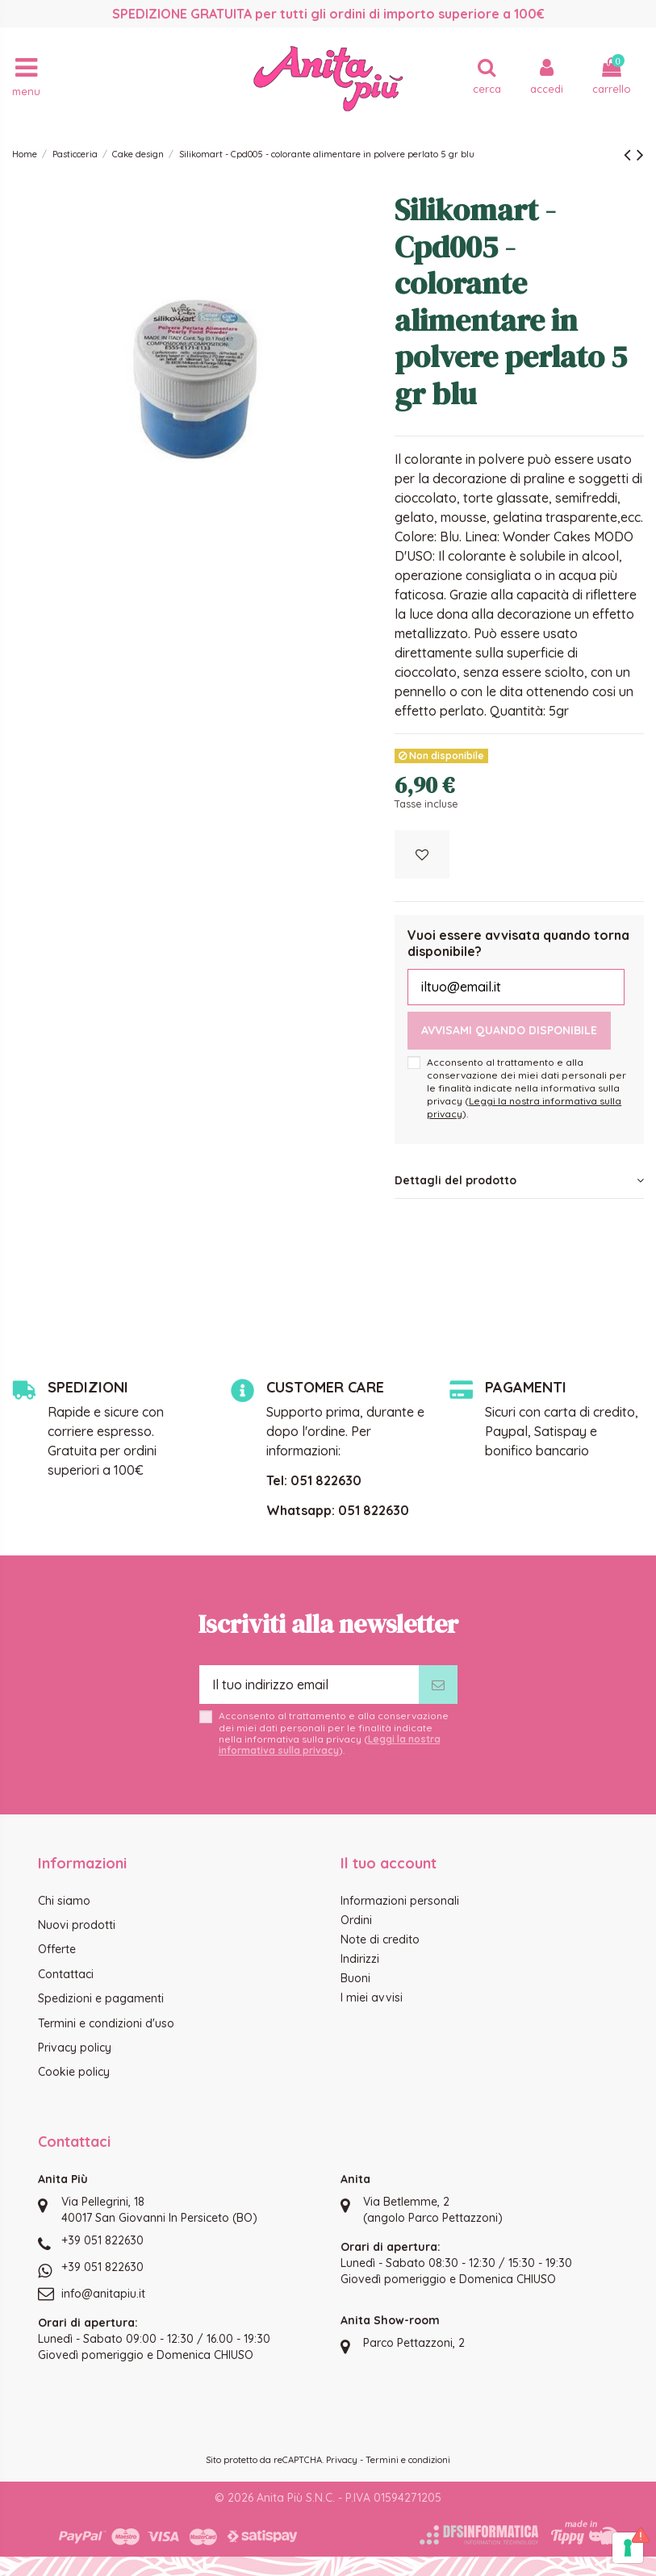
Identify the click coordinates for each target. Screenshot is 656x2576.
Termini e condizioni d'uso (106, 2023)
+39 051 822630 (102, 2240)
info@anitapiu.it (103, 2293)
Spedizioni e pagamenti (101, 1998)
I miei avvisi (372, 1997)
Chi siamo (64, 1900)
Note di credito (380, 1939)
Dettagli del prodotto (519, 1180)
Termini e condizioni (408, 2459)
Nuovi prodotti (76, 1925)
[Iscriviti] (438, 1684)
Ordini (356, 1920)
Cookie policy (74, 2072)
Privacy (341, 2459)
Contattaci (66, 1974)
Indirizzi (360, 1959)
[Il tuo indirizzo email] (309, 1684)
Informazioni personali (400, 1900)
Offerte (57, 1949)
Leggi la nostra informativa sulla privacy (330, 1744)
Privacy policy (74, 2047)
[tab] (519, 1181)
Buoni (355, 1978)
